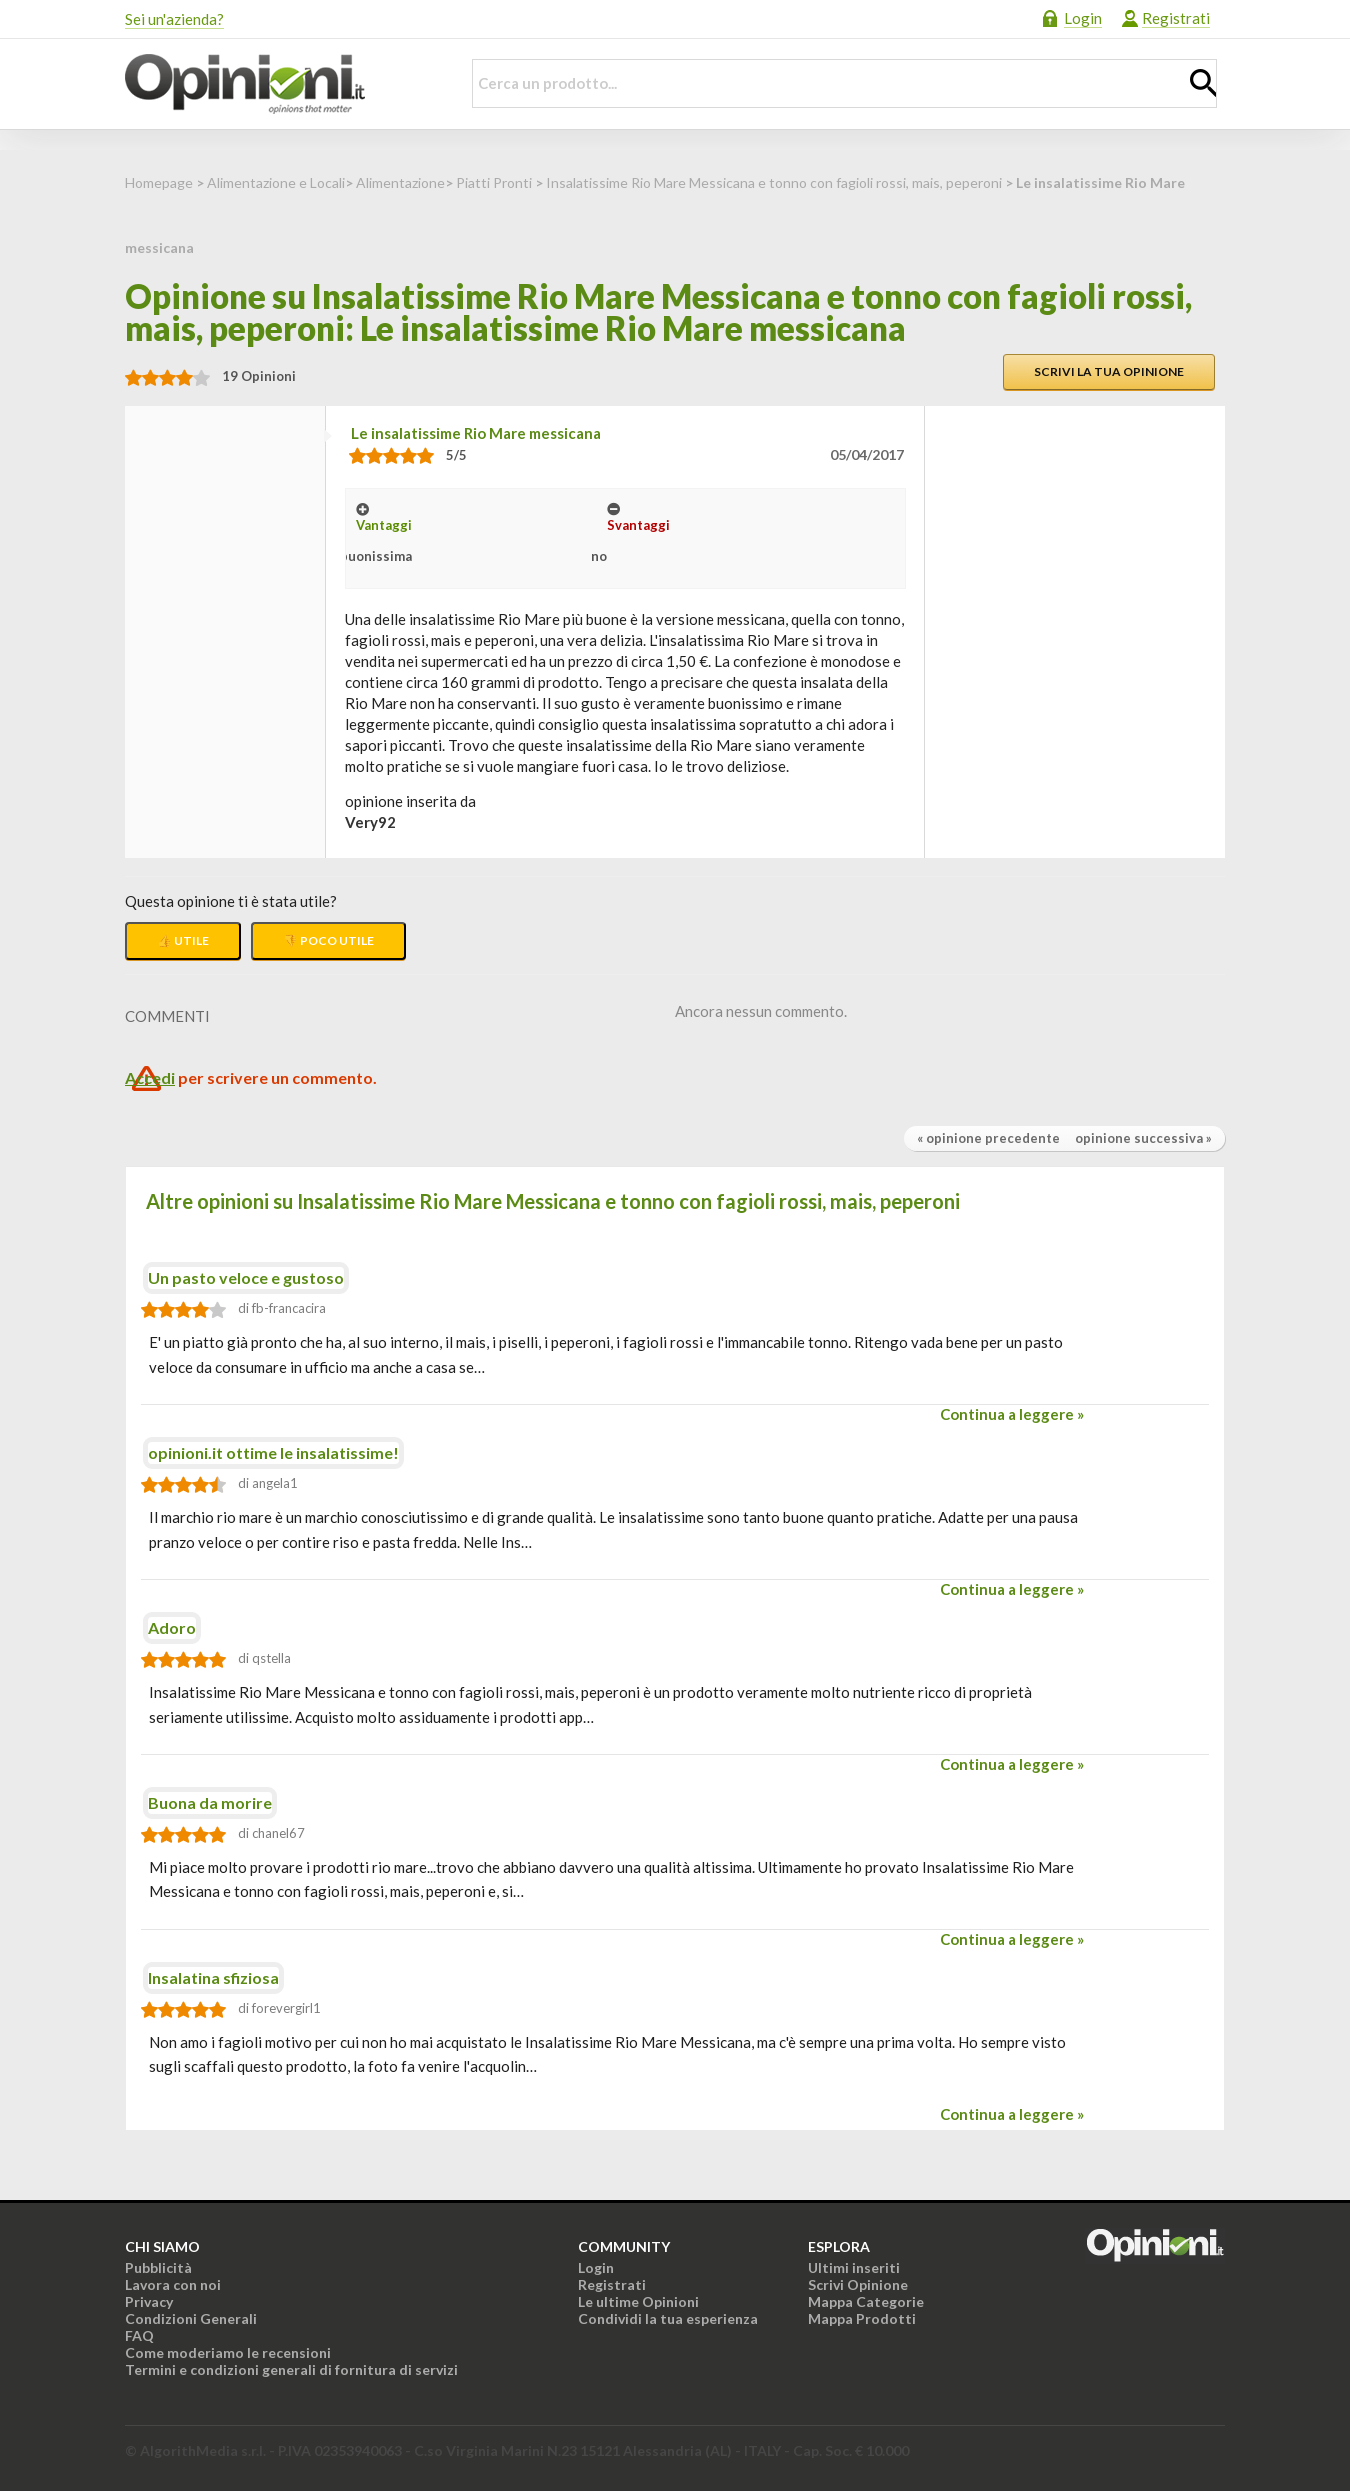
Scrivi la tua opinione (1109, 371)
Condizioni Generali (191, 2318)
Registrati (1176, 18)
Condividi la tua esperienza (668, 2318)
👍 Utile (183, 940)
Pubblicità (158, 2267)
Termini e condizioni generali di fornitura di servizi (291, 2369)
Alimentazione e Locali (276, 182)
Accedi (150, 1077)
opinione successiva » (1143, 1138)
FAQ (139, 2335)
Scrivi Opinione (858, 2284)
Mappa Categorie (866, 2301)
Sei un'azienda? (174, 19)
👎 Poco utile (328, 940)
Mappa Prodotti (862, 2318)
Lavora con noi (173, 2284)
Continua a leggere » (1012, 1414)
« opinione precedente (988, 1138)
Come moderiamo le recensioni (228, 2352)
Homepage (159, 182)
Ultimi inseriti (854, 2267)
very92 (370, 822)
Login (1083, 18)
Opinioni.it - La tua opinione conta (280, 84)
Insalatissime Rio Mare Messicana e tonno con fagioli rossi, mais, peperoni (774, 182)
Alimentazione (400, 182)
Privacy (149, 2301)
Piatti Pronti (494, 182)
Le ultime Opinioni (638, 2301)
